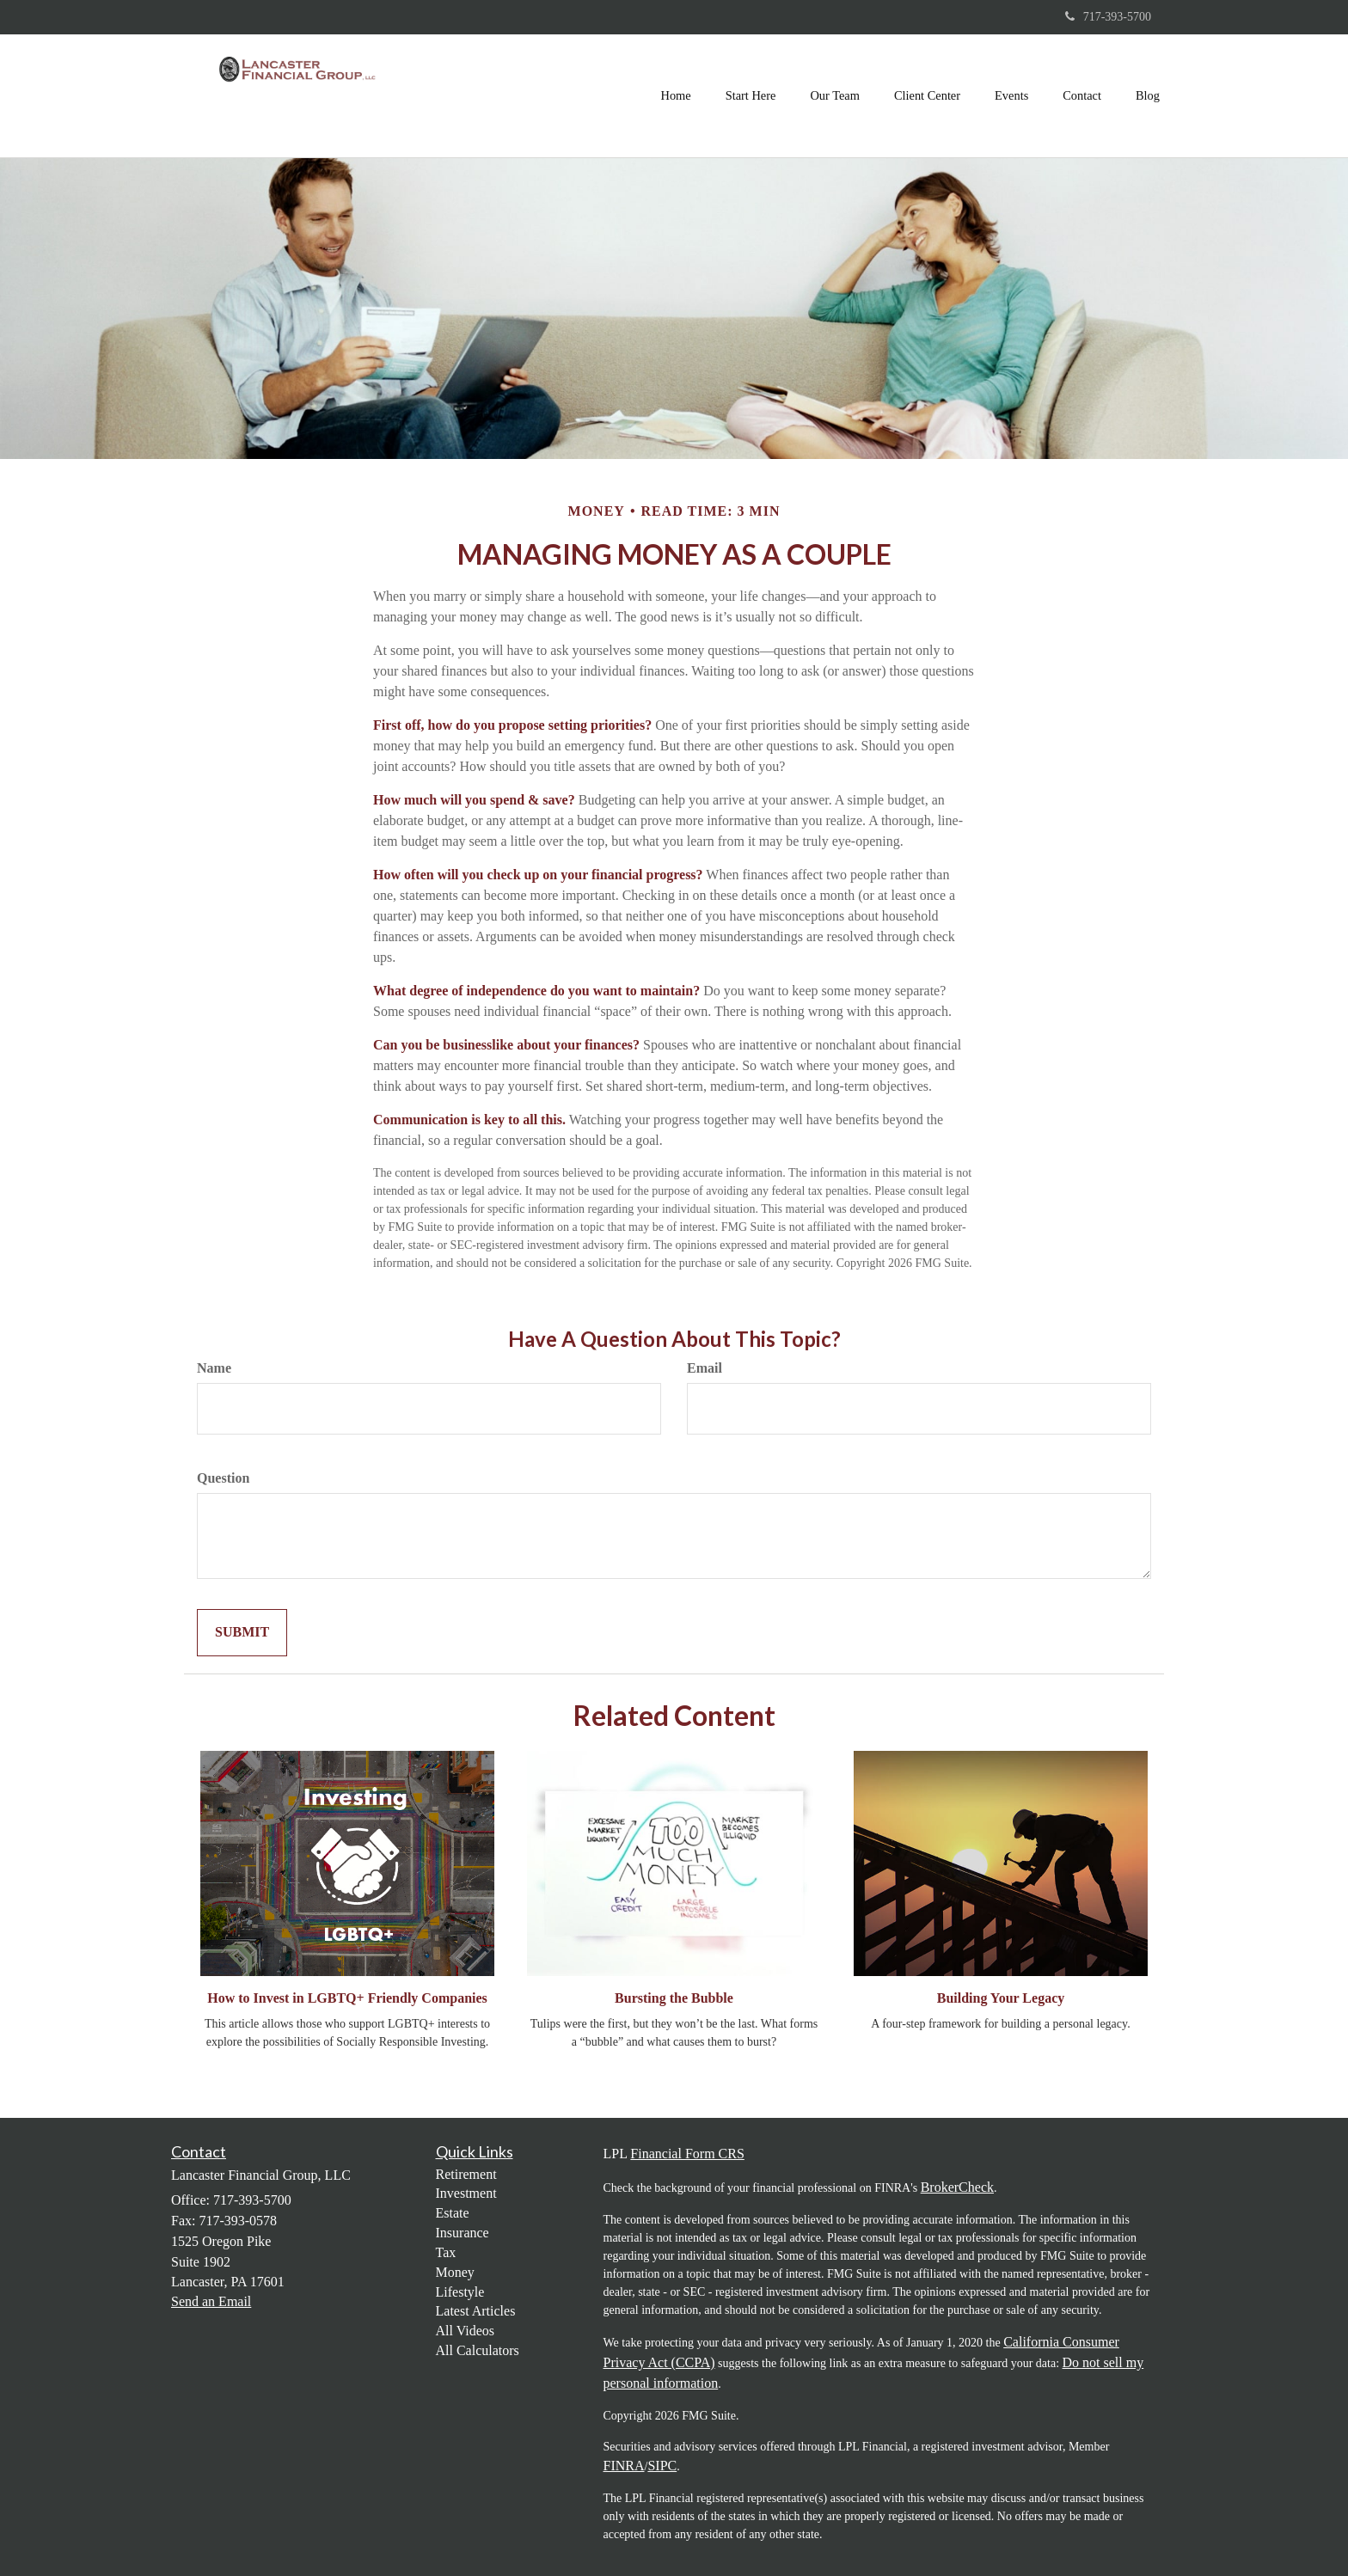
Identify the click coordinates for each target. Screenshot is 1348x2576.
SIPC (662, 2465)
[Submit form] (242, 1632)
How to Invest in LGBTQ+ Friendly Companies (347, 1998)
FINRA (624, 2465)
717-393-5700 (1108, 16)
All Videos (465, 2330)
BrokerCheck (957, 2187)
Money (455, 2272)
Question (223, 1478)
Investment (466, 2193)
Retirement (466, 2174)
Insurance (462, 2232)
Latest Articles (476, 2311)
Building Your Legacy (1000, 1998)
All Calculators (477, 2350)
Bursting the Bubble (674, 1998)
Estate (452, 2213)
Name (214, 1368)
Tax (446, 2252)
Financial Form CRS (687, 2153)
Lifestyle (460, 2292)
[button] (750, 95)
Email (704, 1368)
